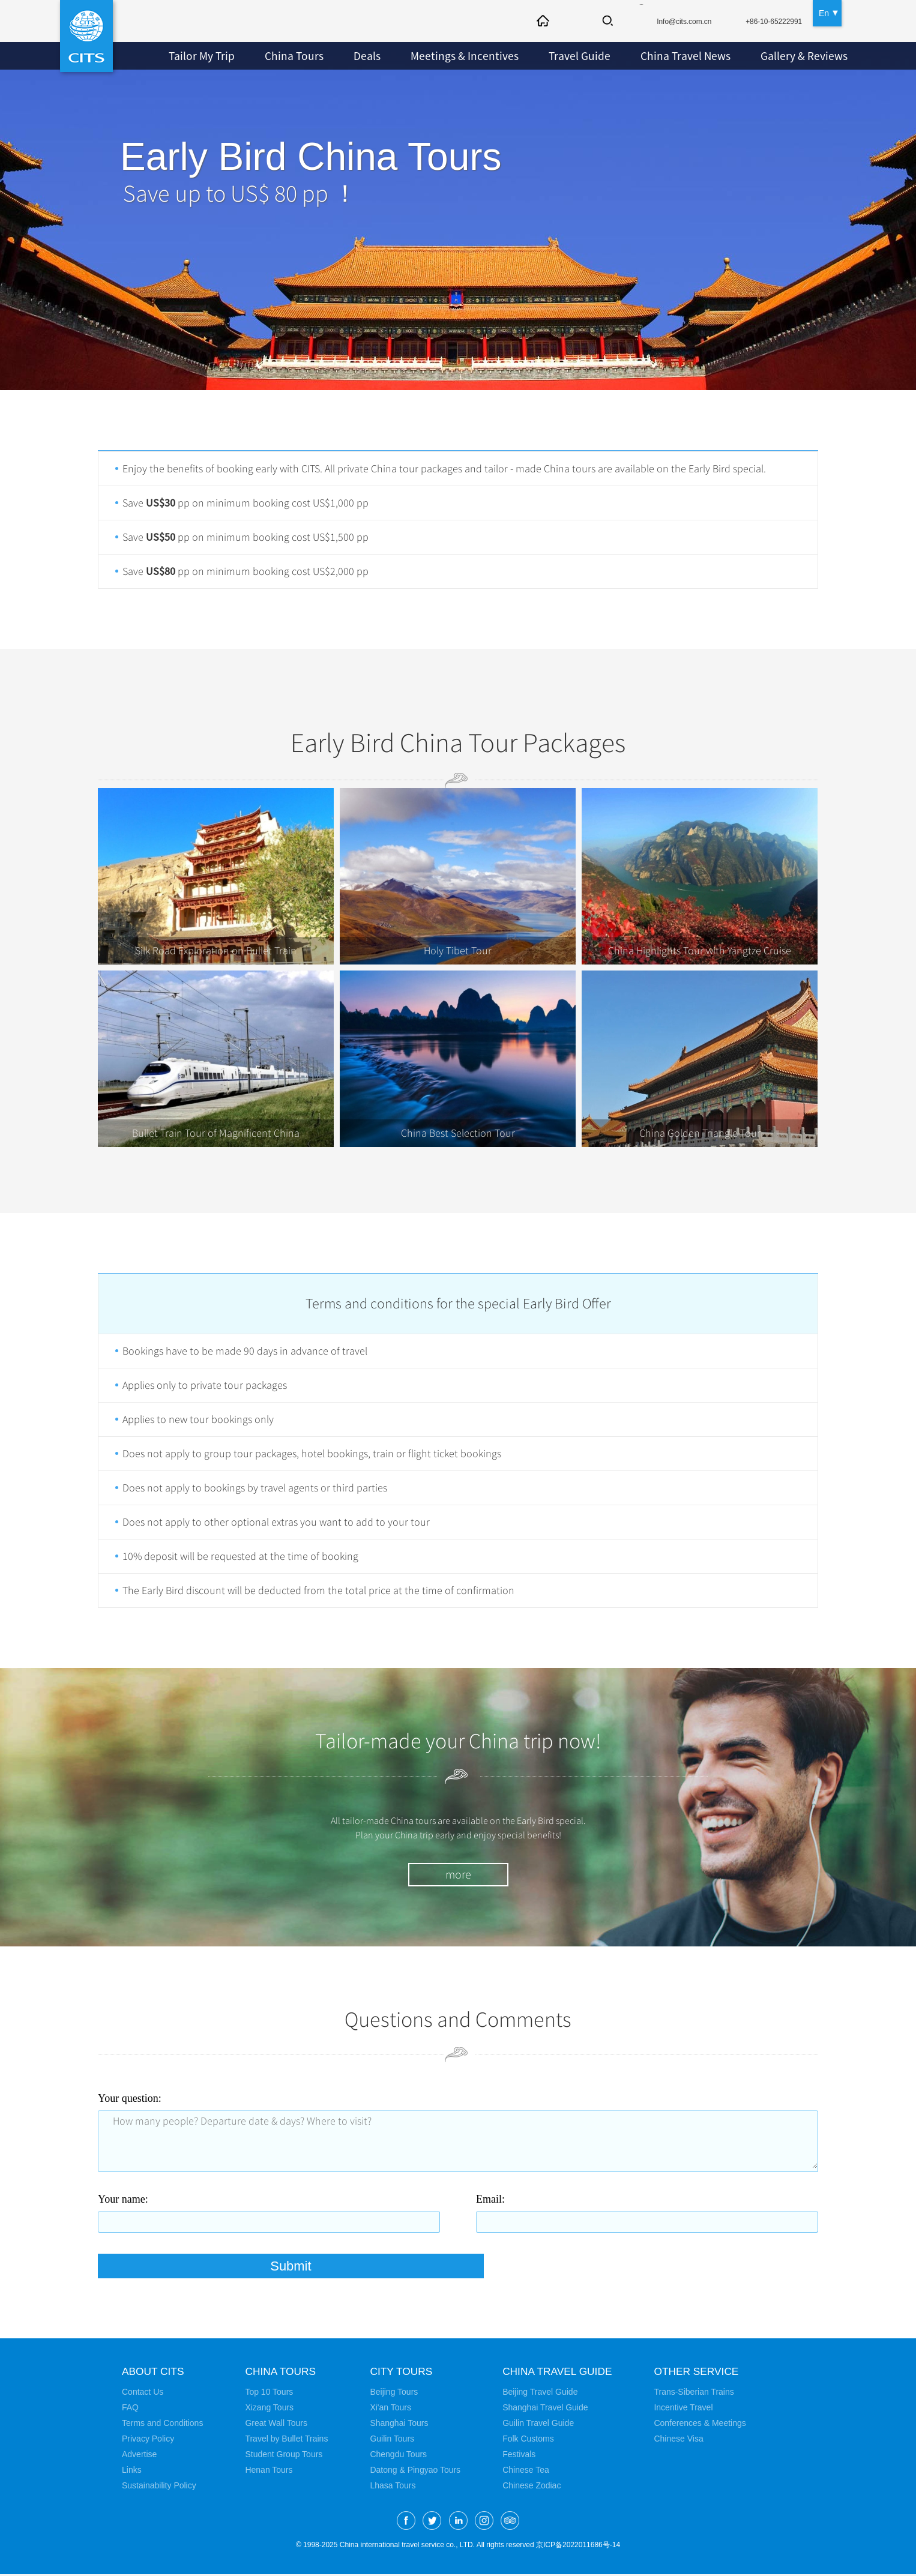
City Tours (402, 2373)
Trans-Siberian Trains (698, 2393)
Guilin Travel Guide (538, 2425)
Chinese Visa (683, 2440)
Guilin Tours (392, 2440)
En (824, 12)
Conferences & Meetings (704, 2425)
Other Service (702, 2373)
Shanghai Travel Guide (545, 2409)
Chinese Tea (525, 2471)
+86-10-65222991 (768, 22)
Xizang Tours (269, 2409)
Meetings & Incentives (448, 55)
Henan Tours (268, 2471)
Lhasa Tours (392, 2487)
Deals (356, 55)
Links (132, 2471)
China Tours (286, 55)
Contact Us (142, 2393)
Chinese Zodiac (531, 2487)
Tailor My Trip (199, 55)
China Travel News (655, 55)
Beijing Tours (394, 2393)
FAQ (130, 2409)
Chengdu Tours (398, 2456)
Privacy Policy (148, 2440)
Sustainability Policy (159, 2487)
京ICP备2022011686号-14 (578, 2546)
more (458, 1874)
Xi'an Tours (390, 2409)
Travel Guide (555, 55)
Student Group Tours (283, 2456)
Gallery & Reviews (767, 55)
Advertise (139, 2456)
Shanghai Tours (399, 2425)
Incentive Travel (687, 2409)
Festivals (518, 2456)
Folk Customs (528, 2440)
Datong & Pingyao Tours (415, 2471)
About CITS (154, 2373)
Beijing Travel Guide (539, 2393)
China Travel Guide (559, 2373)
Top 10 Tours (269, 2393)
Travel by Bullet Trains (286, 2440)
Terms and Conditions (162, 2425)
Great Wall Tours (276, 2425)
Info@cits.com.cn (668, 22)
